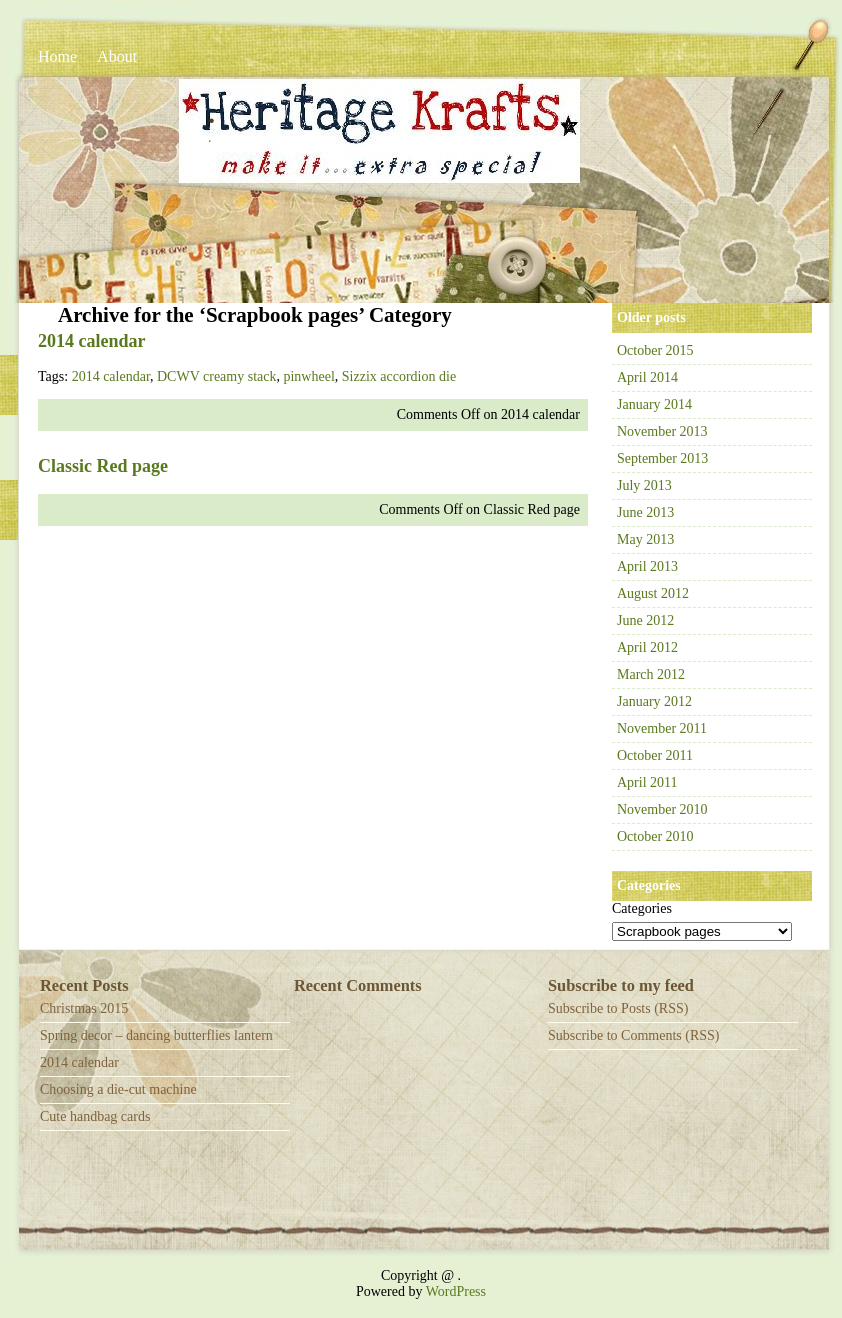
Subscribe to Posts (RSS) (618, 1008)
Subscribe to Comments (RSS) (634, 1035)
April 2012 (647, 647)
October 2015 (655, 350)
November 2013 (662, 431)
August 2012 (653, 593)
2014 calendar (92, 341)
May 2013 (645, 539)
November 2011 (662, 728)
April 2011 (647, 782)
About (117, 56)
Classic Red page (103, 466)
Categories (642, 908)
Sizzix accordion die (399, 376)
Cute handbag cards (95, 1116)
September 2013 (662, 458)
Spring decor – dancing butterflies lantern (156, 1035)
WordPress (456, 1291)
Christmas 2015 (84, 1008)
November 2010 (662, 809)
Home (57, 56)
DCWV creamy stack (216, 376)
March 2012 (651, 674)
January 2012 (654, 701)
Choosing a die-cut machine (118, 1089)
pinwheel (308, 376)
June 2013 (645, 512)
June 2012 (645, 620)
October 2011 (655, 755)
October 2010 (655, 836)
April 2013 (647, 566)
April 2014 (647, 377)
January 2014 (654, 404)
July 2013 (644, 485)
